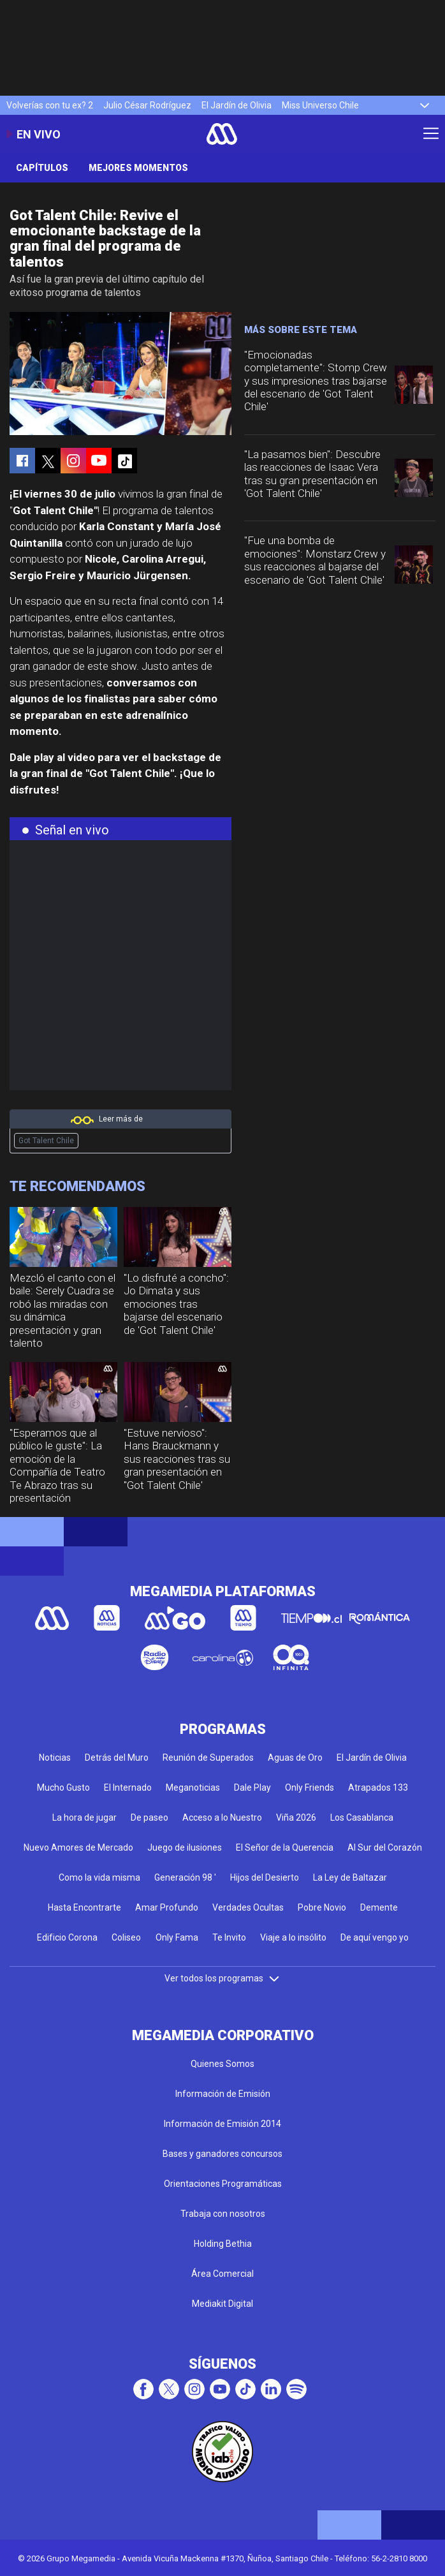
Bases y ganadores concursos (222, 2154)
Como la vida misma (99, 1877)
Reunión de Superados (208, 1757)
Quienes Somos (222, 2064)
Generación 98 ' (185, 1877)
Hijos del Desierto (264, 1877)
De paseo (149, 1817)
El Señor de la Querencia (284, 1847)
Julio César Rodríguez (147, 105)
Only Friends (309, 1787)
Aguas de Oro (295, 1757)
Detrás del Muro (117, 1757)
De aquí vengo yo (374, 1937)
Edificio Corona (67, 1937)
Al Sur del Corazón (384, 1847)
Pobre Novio (322, 1907)
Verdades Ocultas (248, 1907)
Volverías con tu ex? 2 (49, 105)
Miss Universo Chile (320, 105)
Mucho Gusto (63, 1787)
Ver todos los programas (222, 1978)
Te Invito (229, 1937)
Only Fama (177, 1937)
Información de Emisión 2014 (222, 2124)
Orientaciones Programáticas (223, 2184)
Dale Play (252, 1787)
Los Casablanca (361, 1817)
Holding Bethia (223, 2244)
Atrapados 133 (378, 1787)
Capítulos (42, 168)
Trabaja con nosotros (222, 2214)
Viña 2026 (296, 1817)
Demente (379, 1907)
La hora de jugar (84, 1817)
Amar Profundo (166, 1907)
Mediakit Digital (222, 2303)
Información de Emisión (222, 2094)
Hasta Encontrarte (84, 1907)
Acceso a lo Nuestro (222, 1817)
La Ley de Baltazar (350, 1877)
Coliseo (126, 1937)
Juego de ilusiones (184, 1847)
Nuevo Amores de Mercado (78, 1847)
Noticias (55, 1757)
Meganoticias (193, 1787)
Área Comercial (222, 2274)
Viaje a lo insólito (293, 1937)
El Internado (128, 1787)
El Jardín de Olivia (236, 105)
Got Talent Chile (46, 1140)
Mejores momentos (138, 168)
